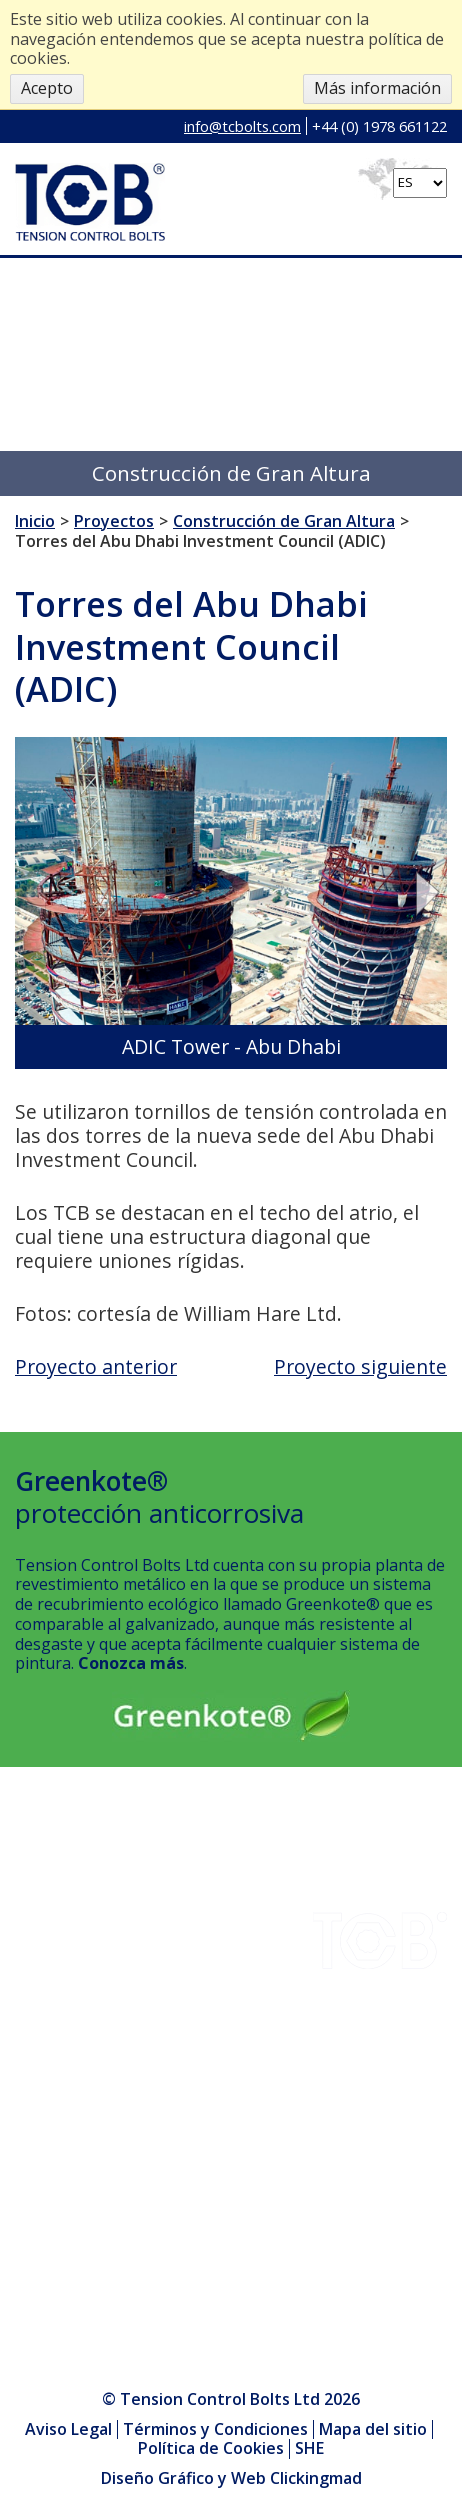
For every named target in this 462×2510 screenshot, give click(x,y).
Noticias (45, 2086)
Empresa (48, 1938)
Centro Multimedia (85, 2136)
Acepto (47, 88)
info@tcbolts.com (242, 126)
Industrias (53, 1864)
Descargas (54, 1889)
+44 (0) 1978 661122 (379, 126)
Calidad (42, 1963)
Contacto (49, 1988)
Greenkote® (62, 2037)
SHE (30, 2062)
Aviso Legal (68, 2429)
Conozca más (131, 1663)
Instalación (56, 2012)
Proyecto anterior (96, 1366)
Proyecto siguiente (360, 1366)
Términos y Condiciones (215, 2429)
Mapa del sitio (373, 2429)
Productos (53, 2111)
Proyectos (52, 1914)
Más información (377, 88)
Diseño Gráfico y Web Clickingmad (231, 2479)
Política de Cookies (211, 2448)
